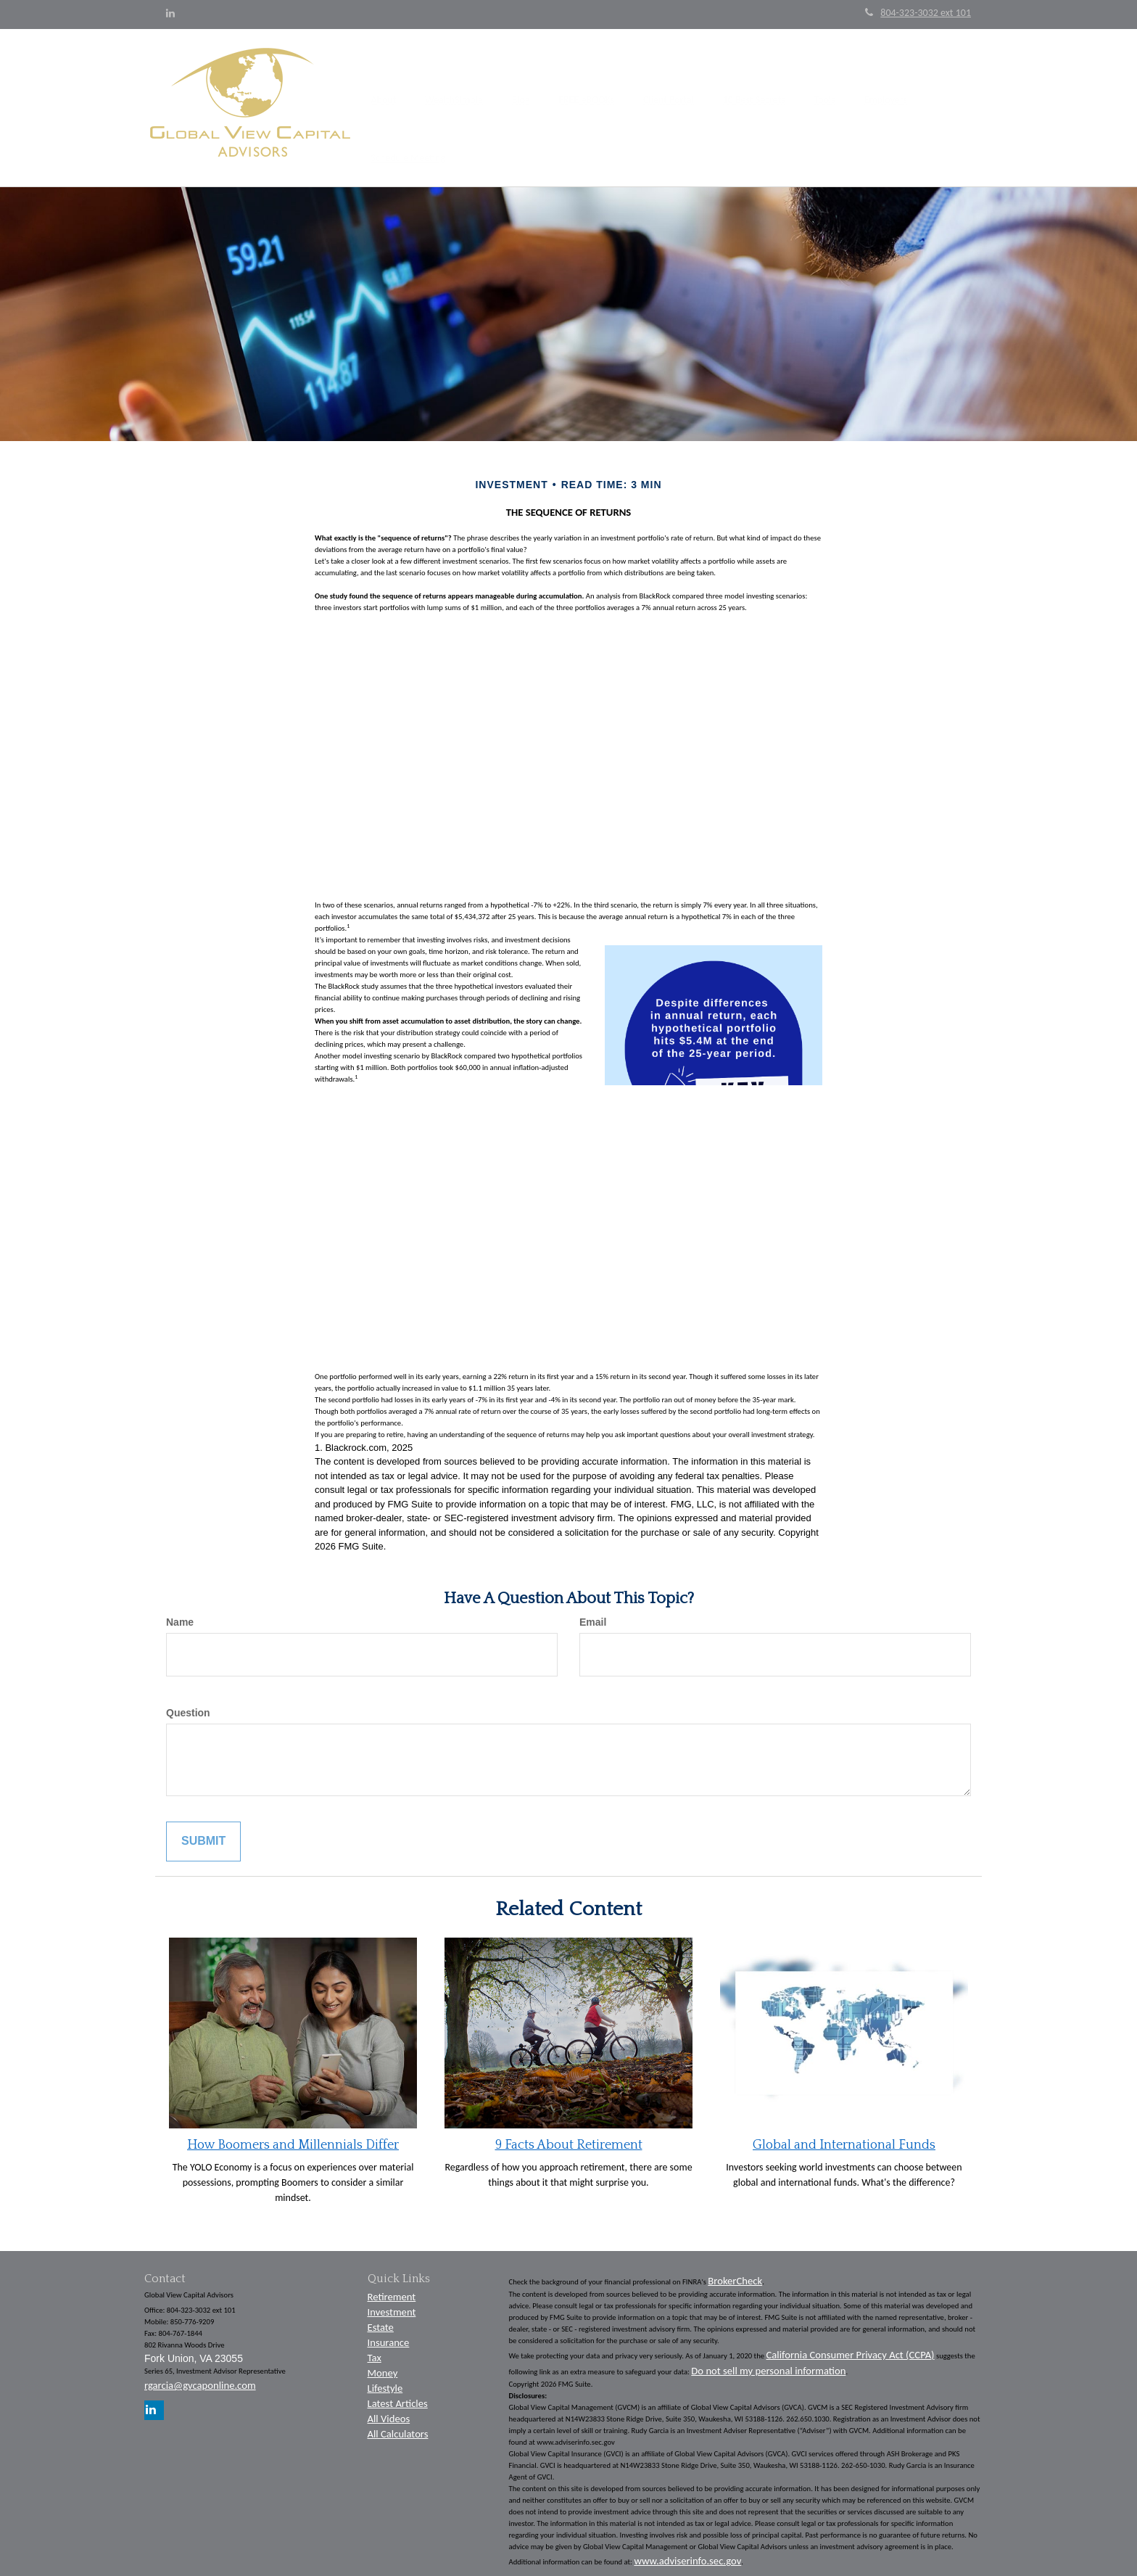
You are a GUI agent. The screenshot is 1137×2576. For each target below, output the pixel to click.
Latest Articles (398, 2396)
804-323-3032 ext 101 (918, 13)
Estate (381, 2319)
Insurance (389, 2335)
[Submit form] (203, 1834)
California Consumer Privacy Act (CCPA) (850, 2347)
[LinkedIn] (170, 14)
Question (188, 1705)
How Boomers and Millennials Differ (293, 2138)
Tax (374, 2350)
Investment (392, 2304)
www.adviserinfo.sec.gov (687, 2553)
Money (383, 2365)
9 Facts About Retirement (568, 2138)
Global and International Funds (844, 2138)
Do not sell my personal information (768, 2363)
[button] (413, 104)
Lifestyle (385, 2380)
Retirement (392, 2289)
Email (592, 1615)
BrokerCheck (735, 2273)
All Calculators (398, 2426)
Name (180, 1615)
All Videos (389, 2411)
